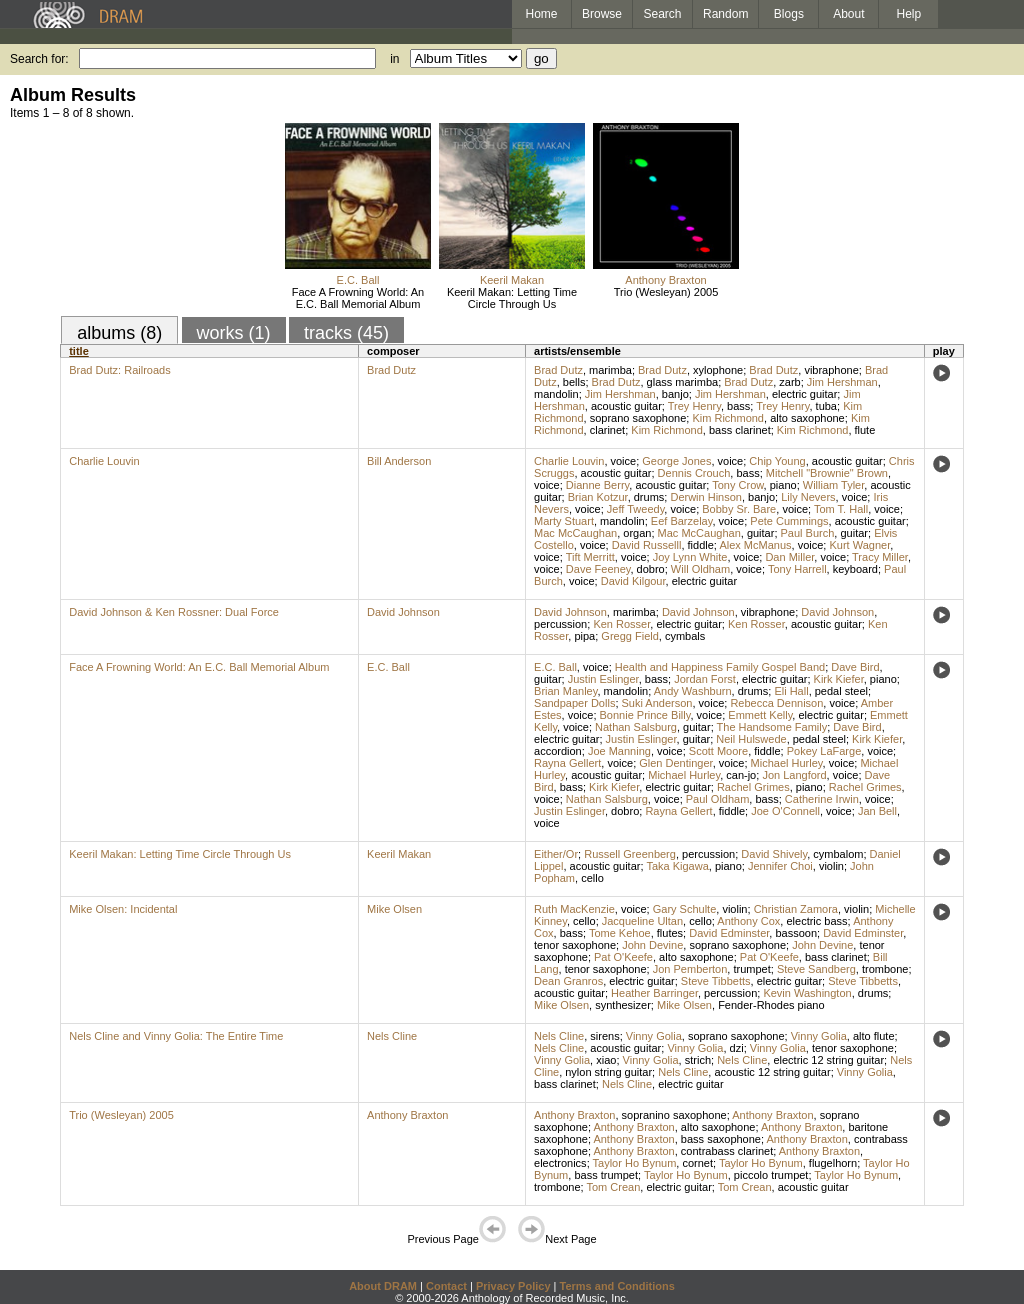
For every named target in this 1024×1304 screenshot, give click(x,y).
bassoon (796, 933)
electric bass (816, 921)
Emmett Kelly (760, 715)
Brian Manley (565, 691)
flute (865, 430)
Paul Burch (808, 533)
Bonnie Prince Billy (645, 715)
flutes (670, 933)
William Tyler (834, 485)
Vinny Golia (654, 1036)
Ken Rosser (621, 624)
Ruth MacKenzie (574, 909)
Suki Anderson (657, 703)
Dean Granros (568, 981)
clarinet (607, 430)
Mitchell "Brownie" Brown (827, 473)
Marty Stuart (564, 521)
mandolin (556, 394)
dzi (737, 1048)
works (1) (234, 333)
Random (725, 14)
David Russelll (647, 545)
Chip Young (777, 461)
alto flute (874, 1036)
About (848, 14)
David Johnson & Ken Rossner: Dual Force (174, 612)
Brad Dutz (391, 370)
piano (783, 485)
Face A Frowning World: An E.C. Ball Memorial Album (358, 298)
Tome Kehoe (620, 933)
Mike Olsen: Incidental (123, 909)
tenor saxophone (575, 945)
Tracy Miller (880, 557)
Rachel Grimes (753, 787)
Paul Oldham (718, 799)
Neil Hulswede (751, 739)
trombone (885, 969)
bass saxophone (721, 1139)
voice (624, 461)
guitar (761, 533)
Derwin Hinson (706, 497)
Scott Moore (718, 751)
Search (663, 14)
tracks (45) (346, 333)
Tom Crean (613, 1187)
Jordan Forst (705, 679)
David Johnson (403, 612)
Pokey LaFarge (824, 751)
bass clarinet (740, 430)
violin (831, 866)
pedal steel (841, 691)
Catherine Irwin (822, 799)
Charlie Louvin (104, 461)
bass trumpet (606, 1175)
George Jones (676, 461)
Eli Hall (791, 691)
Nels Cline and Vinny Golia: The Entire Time (176, 1036)
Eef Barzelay (682, 521)
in (394, 59)
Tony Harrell (797, 569)
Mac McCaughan (575, 533)
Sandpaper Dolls (574, 703)
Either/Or (556, 854)
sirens (604, 1036)
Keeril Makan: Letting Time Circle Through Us (512, 298)
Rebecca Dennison (776, 703)
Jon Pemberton (690, 969)
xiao (606, 1060)
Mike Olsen (394, 909)
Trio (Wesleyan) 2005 (666, 292)
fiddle (701, 545)
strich (698, 1060)
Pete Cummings (789, 521)
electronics (560, 1163)
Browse (602, 14)
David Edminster (729, 933)
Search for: (39, 59)
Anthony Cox (748, 921)
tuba (826, 406)
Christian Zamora (796, 909)
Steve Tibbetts (716, 981)
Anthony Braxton (665, 280)
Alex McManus (755, 545)
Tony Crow (737, 485)
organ (637, 533)
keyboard (855, 569)
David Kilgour (633, 581)
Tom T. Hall (841, 509)
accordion (558, 751)
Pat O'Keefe (623, 957)
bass (738, 406)
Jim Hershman (842, 382)
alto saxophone (807, 418)
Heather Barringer (654, 993)
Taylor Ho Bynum (635, 1163)
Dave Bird (855, 667)
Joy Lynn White (690, 557)
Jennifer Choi (780, 866)
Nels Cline (392, 1036)
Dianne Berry (597, 485)
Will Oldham (700, 569)
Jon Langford (794, 775)
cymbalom (838, 854)
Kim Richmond (728, 418)
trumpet (751, 969)
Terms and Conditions (617, 1286)
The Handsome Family (772, 727)
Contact (446, 1286)
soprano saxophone (638, 418)
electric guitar (804, 394)
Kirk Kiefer (839, 679)
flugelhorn (833, 1163)
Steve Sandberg (816, 969)
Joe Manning (619, 751)
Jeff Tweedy (635, 509)
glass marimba (683, 382)
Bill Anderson (399, 461)
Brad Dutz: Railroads (120, 370)
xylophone (718, 370)
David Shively (774, 854)
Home (541, 14)
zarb (789, 382)
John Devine (652, 945)
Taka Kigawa (677, 866)
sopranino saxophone (674, 1115)
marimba (610, 370)
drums (649, 497)
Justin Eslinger (603, 679)
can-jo (741, 775)
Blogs (789, 14)
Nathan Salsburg (636, 727)
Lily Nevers (808, 497)
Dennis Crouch (694, 473)
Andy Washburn (693, 691)
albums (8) (119, 333)
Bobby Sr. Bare (739, 509)
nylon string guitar (608, 1072)
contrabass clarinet (727, 1151)
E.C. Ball (358, 280)
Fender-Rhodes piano (771, 1005)
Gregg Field (629, 636)
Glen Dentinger (675, 763)
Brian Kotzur (598, 497)
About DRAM (383, 1286)
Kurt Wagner (859, 545)
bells (574, 382)
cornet (697, 1163)
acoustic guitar (626, 406)
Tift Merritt (590, 557)
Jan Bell (877, 811)
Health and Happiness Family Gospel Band (720, 667)
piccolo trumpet (771, 1175)
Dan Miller (789, 557)
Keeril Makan (512, 280)
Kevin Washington (807, 993)
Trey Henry (694, 406)
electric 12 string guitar (828, 1060)
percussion (560, 624)
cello (592, 878)
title (79, 351)
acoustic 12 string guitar (772, 1072)
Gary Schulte (685, 909)
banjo (675, 394)
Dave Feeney (598, 569)
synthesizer (623, 1005)
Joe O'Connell (785, 811)
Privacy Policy (513, 1286)
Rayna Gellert (567, 763)
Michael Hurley (787, 763)
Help (909, 14)
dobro (651, 569)
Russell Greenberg (630, 854)
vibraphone (831, 370)
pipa (584, 636)
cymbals (685, 636)
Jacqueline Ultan (642, 921)
